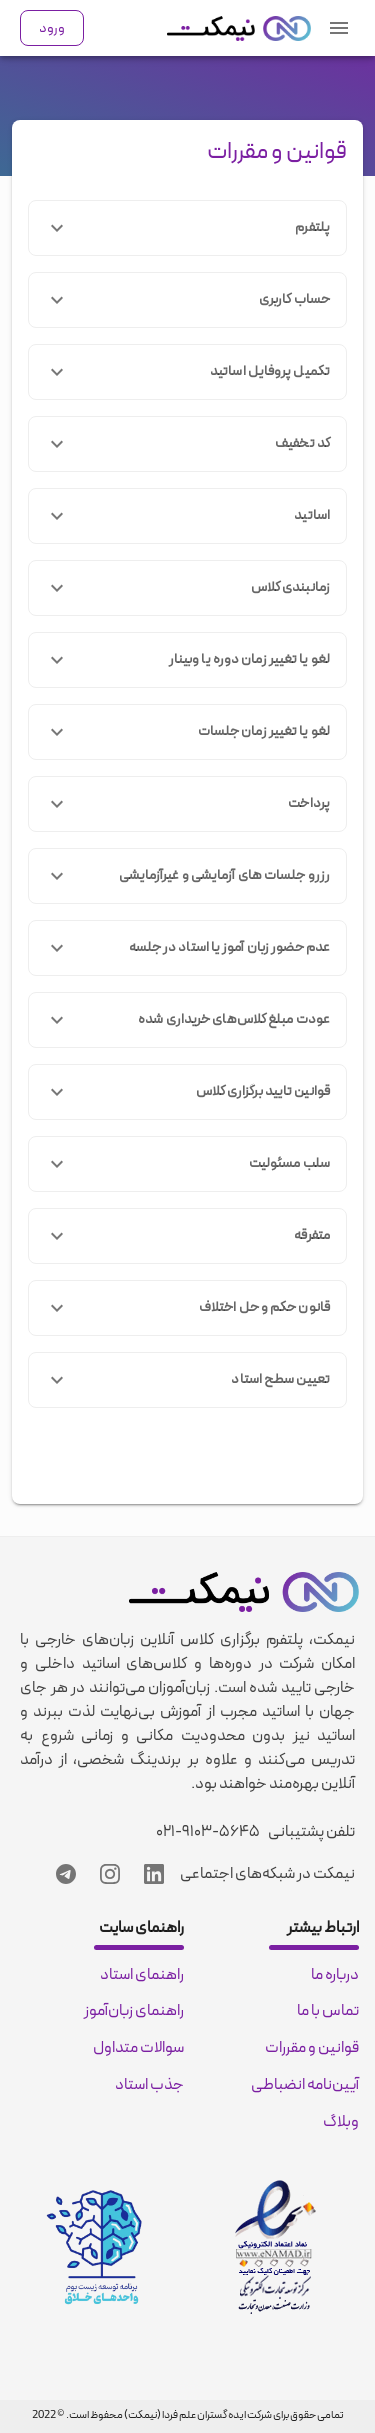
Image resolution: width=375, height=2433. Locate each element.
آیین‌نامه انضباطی (305, 2085)
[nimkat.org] (239, 28)
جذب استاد (149, 2085)
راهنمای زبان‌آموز (134, 2011)
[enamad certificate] (275, 2247)
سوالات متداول (138, 2048)
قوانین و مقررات (277, 152)
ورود (52, 28)
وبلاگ (341, 2122)
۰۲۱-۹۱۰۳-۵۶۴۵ (208, 1832)
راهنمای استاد (142, 1975)
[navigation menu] (339, 28)
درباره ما (335, 1975)
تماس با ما (328, 2011)
